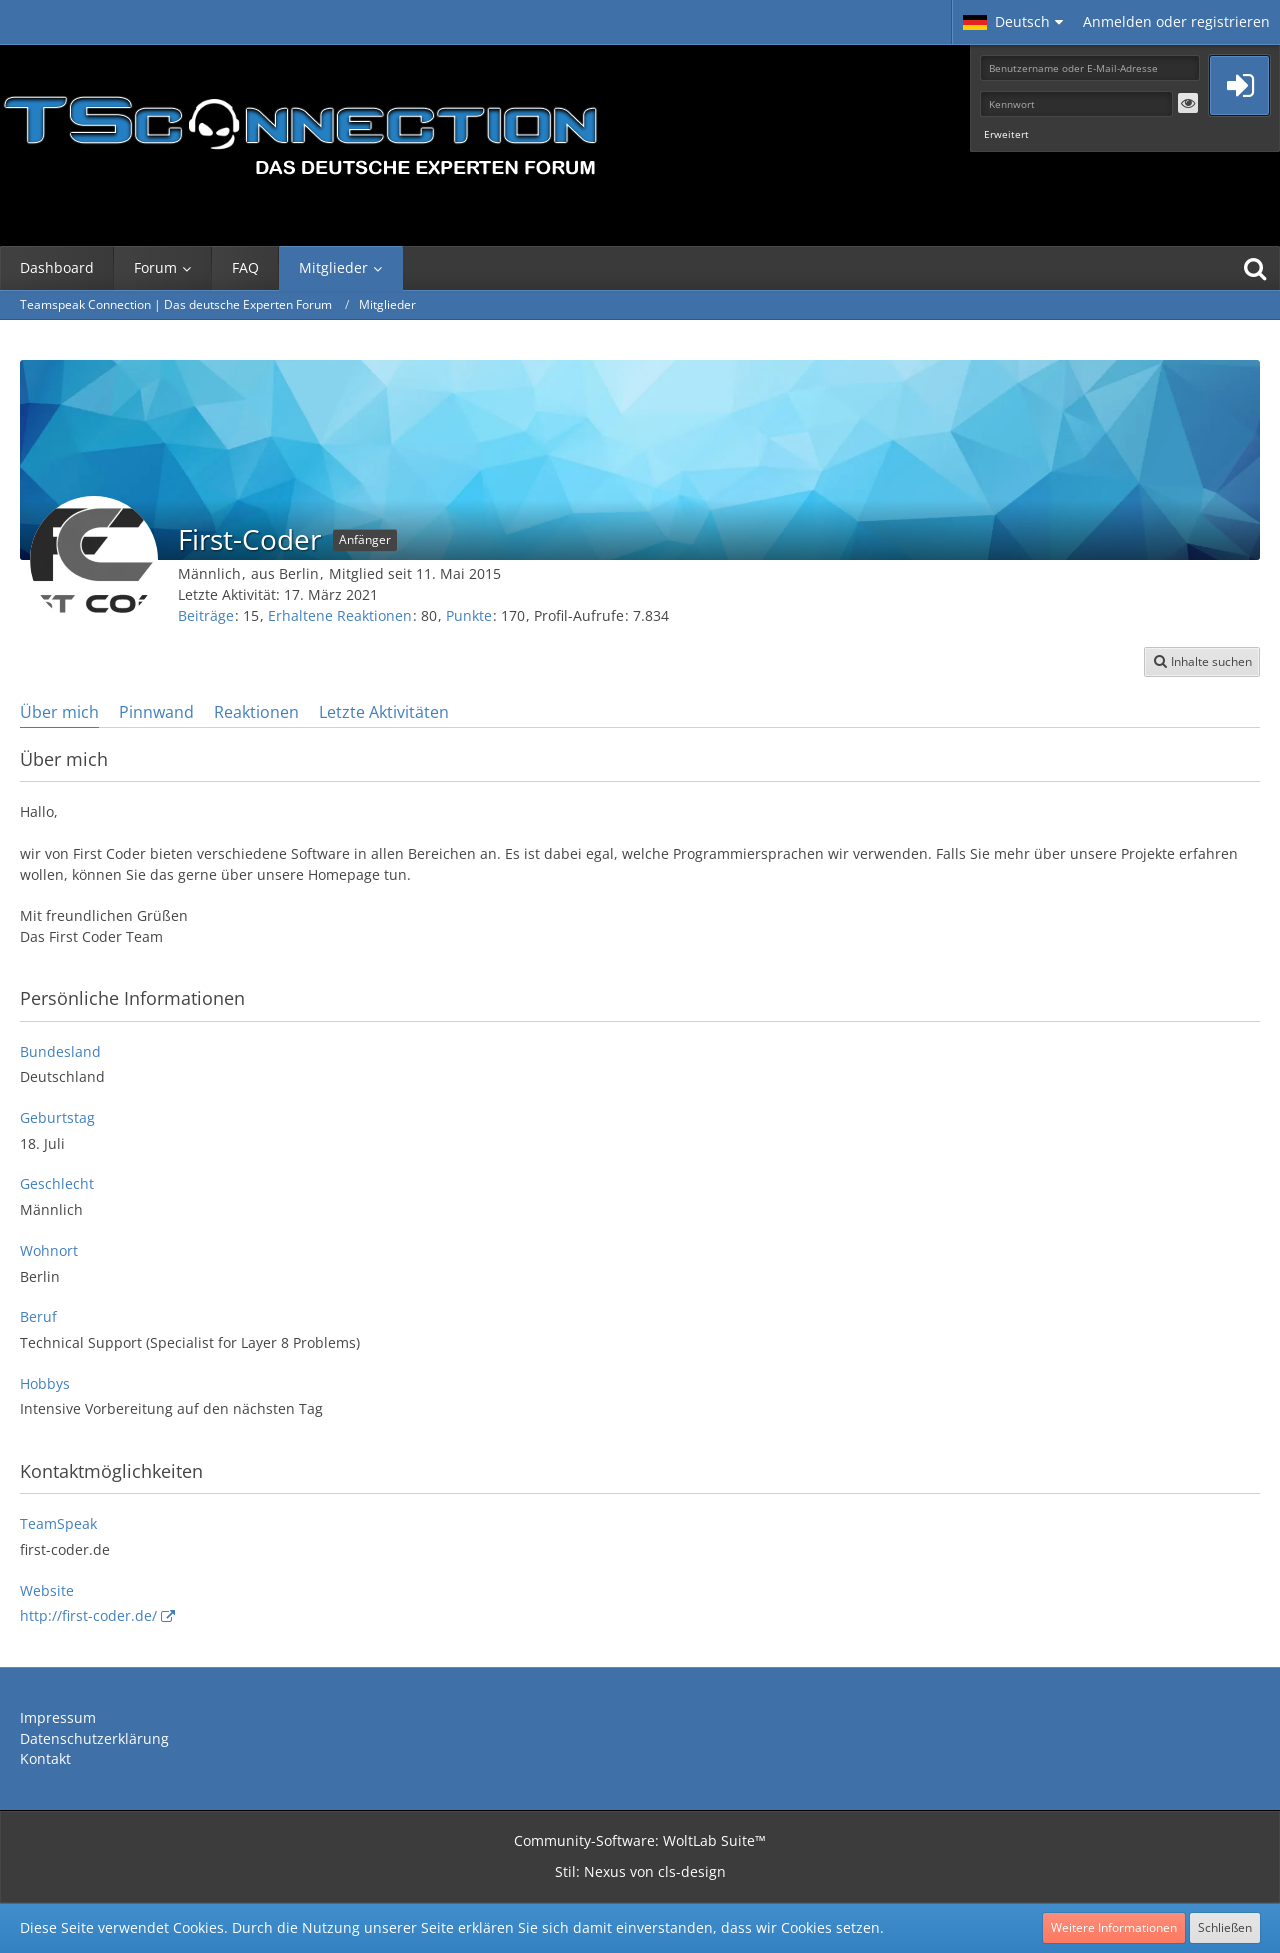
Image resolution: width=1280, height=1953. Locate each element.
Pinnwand (156, 712)
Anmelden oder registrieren (1176, 21)
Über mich (59, 712)
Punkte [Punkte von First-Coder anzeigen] (469, 615)
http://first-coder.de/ (88, 1615)
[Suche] (1255, 268)
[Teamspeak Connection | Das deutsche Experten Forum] (300, 130)
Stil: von (640, 1871)
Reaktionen (256, 712)
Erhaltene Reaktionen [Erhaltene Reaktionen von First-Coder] (340, 615)
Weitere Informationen (1114, 1927)
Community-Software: (640, 1840)
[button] (1013, 22)
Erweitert (1006, 134)
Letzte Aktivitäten (384, 712)
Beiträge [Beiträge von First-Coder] (206, 615)
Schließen (1225, 1927)
